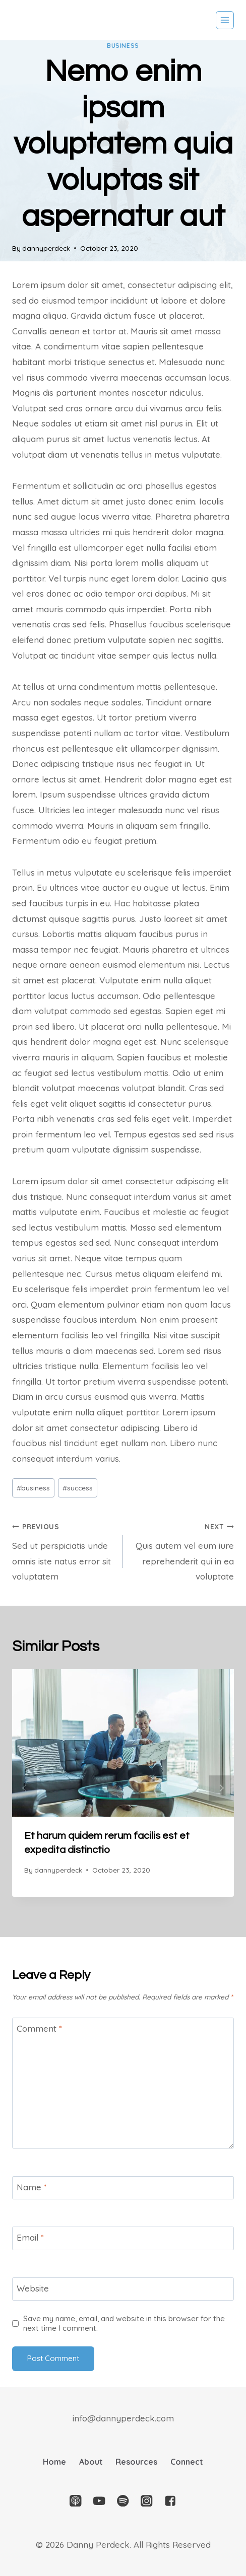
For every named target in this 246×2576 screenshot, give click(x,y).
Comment (39, 2028)
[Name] (123, 2187)
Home (54, 2462)
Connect (186, 2462)
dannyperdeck (46, 248)
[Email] (123, 2238)
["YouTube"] (99, 2501)
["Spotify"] (123, 2501)
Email (30, 2237)
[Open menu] (225, 20)
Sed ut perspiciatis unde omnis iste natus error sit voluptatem (63, 1550)
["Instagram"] (146, 2501)
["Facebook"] (170, 2501)
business (123, 45)
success (78, 1487)
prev (24, 1788)
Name (32, 2187)
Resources (136, 2462)
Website (33, 2288)
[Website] (123, 2289)
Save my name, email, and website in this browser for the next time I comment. (124, 2323)
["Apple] (76, 2501)
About (91, 2462)
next (221, 1788)
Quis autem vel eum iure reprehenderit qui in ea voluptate (183, 1550)
